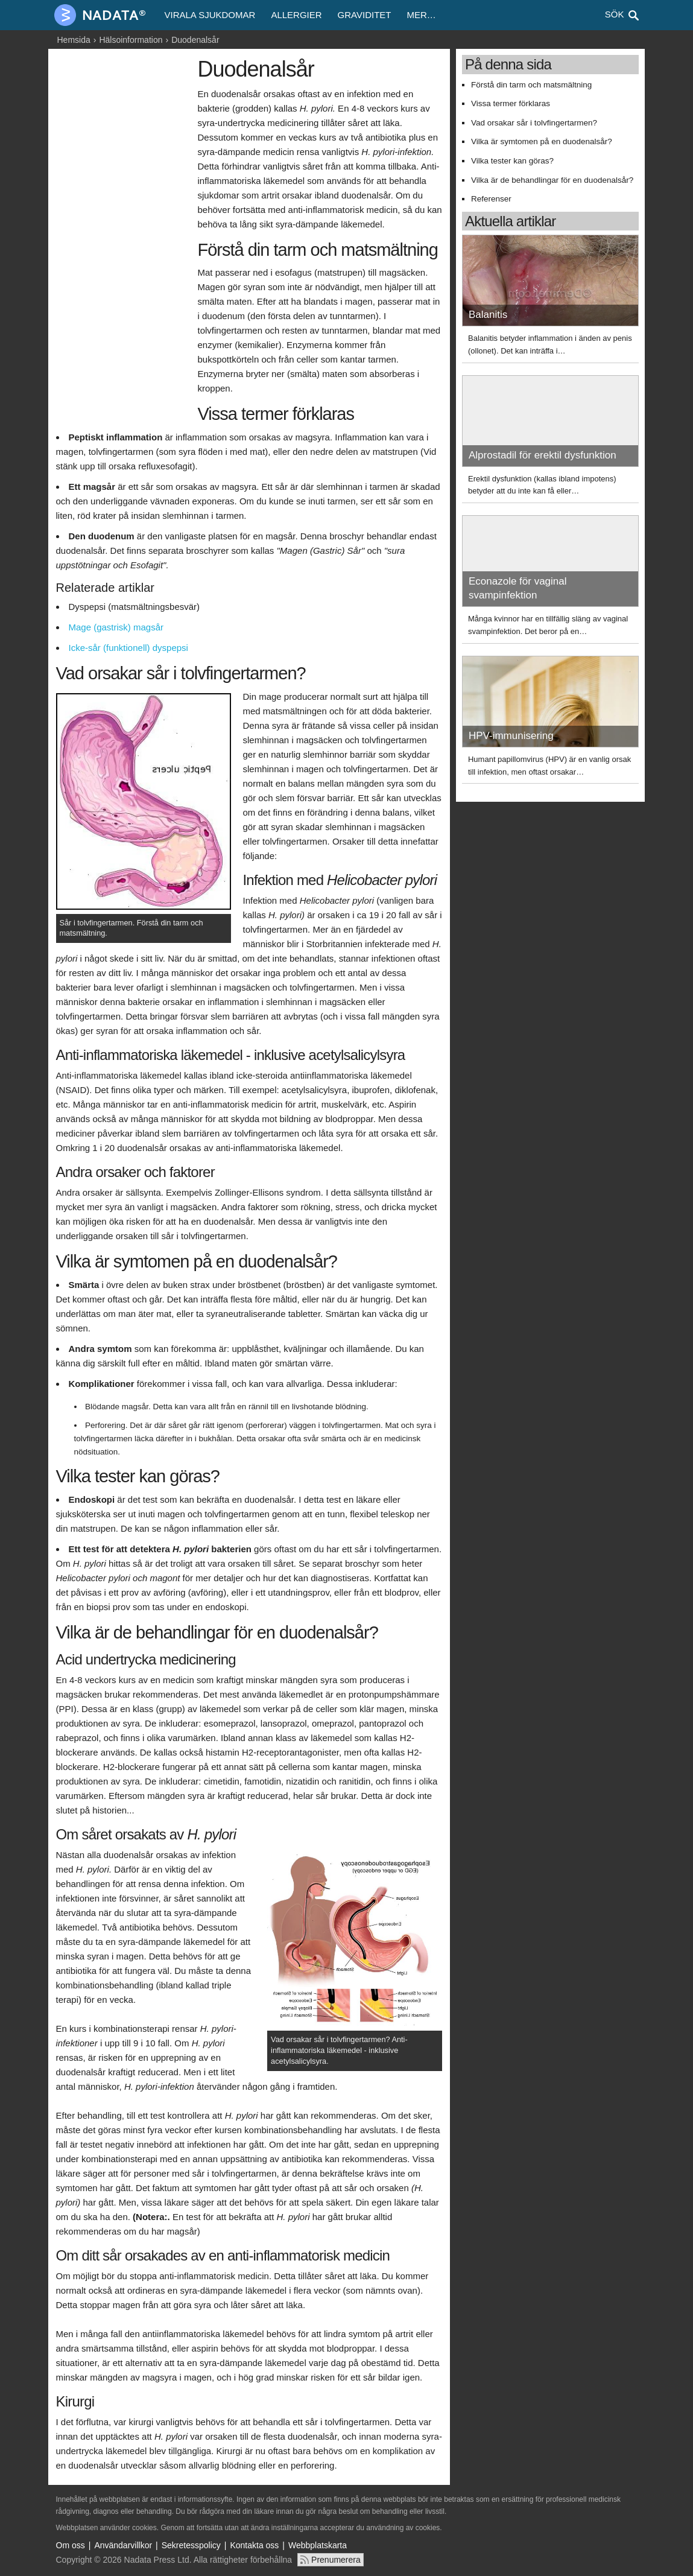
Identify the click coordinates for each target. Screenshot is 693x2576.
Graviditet (364, 15)
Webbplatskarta (317, 2545)
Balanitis (488, 314)
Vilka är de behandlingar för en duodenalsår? (552, 180)
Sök (614, 14)
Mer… (421, 15)
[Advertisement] (124, 239)
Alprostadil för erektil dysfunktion (542, 455)
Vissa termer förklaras (510, 103)
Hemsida (73, 40)
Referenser (491, 198)
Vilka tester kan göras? (512, 160)
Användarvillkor (123, 2545)
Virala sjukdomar (210, 15)
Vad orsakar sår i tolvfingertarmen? (534, 122)
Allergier (296, 15)
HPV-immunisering (511, 735)
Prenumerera (336, 2560)
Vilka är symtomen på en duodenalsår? (541, 141)
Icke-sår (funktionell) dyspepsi (128, 647)
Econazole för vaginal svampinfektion (518, 588)
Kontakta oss (254, 2545)
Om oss (70, 2545)
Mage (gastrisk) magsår (116, 627)
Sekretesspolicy (191, 2545)
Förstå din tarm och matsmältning (531, 84)
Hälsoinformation (130, 40)
